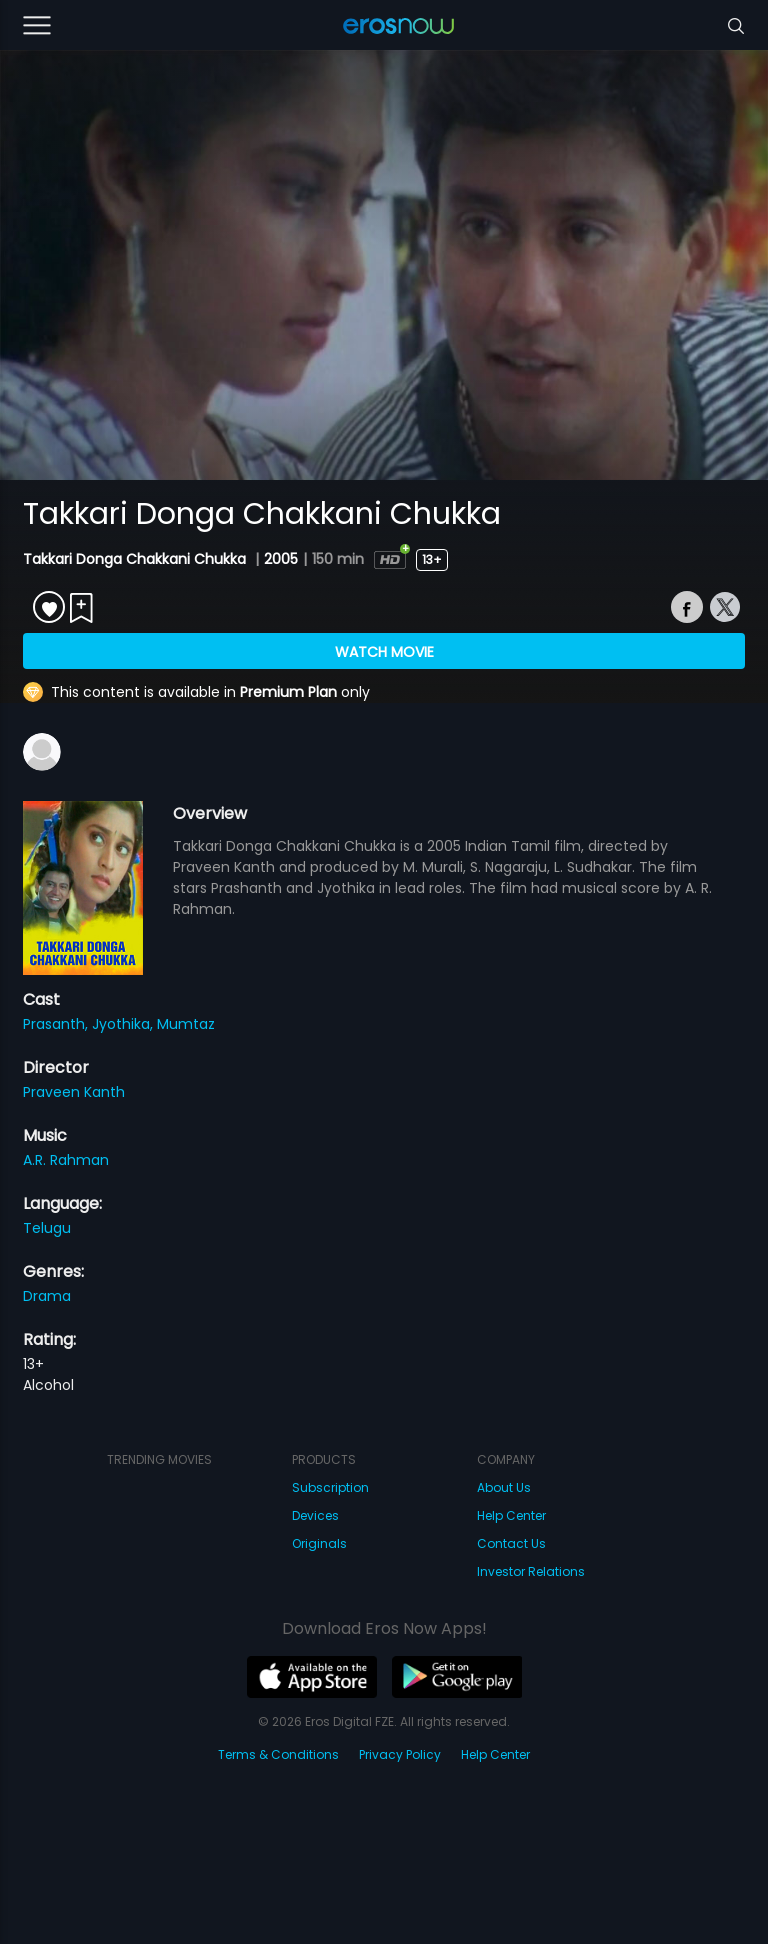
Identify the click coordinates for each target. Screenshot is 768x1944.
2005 (281, 559)
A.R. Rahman (66, 1160)
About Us (504, 1487)
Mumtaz (186, 1024)
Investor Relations (531, 1571)
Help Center (511, 1515)
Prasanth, (57, 1024)
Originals (319, 1543)
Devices (315, 1515)
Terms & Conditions (278, 1754)
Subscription (330, 1487)
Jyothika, (124, 1024)
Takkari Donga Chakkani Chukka (136, 559)
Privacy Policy (400, 1754)
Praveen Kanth (74, 1092)
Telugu (47, 1228)
